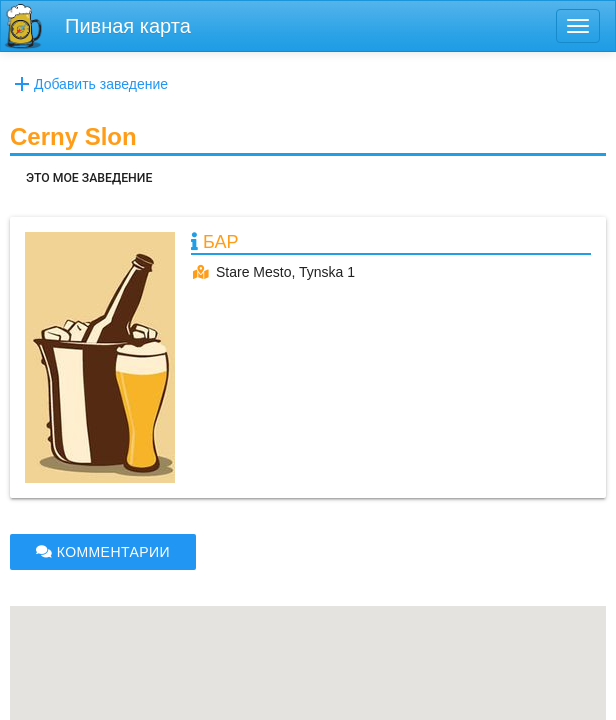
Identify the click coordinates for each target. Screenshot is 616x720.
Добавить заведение (89, 84)
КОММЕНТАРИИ (103, 552)
